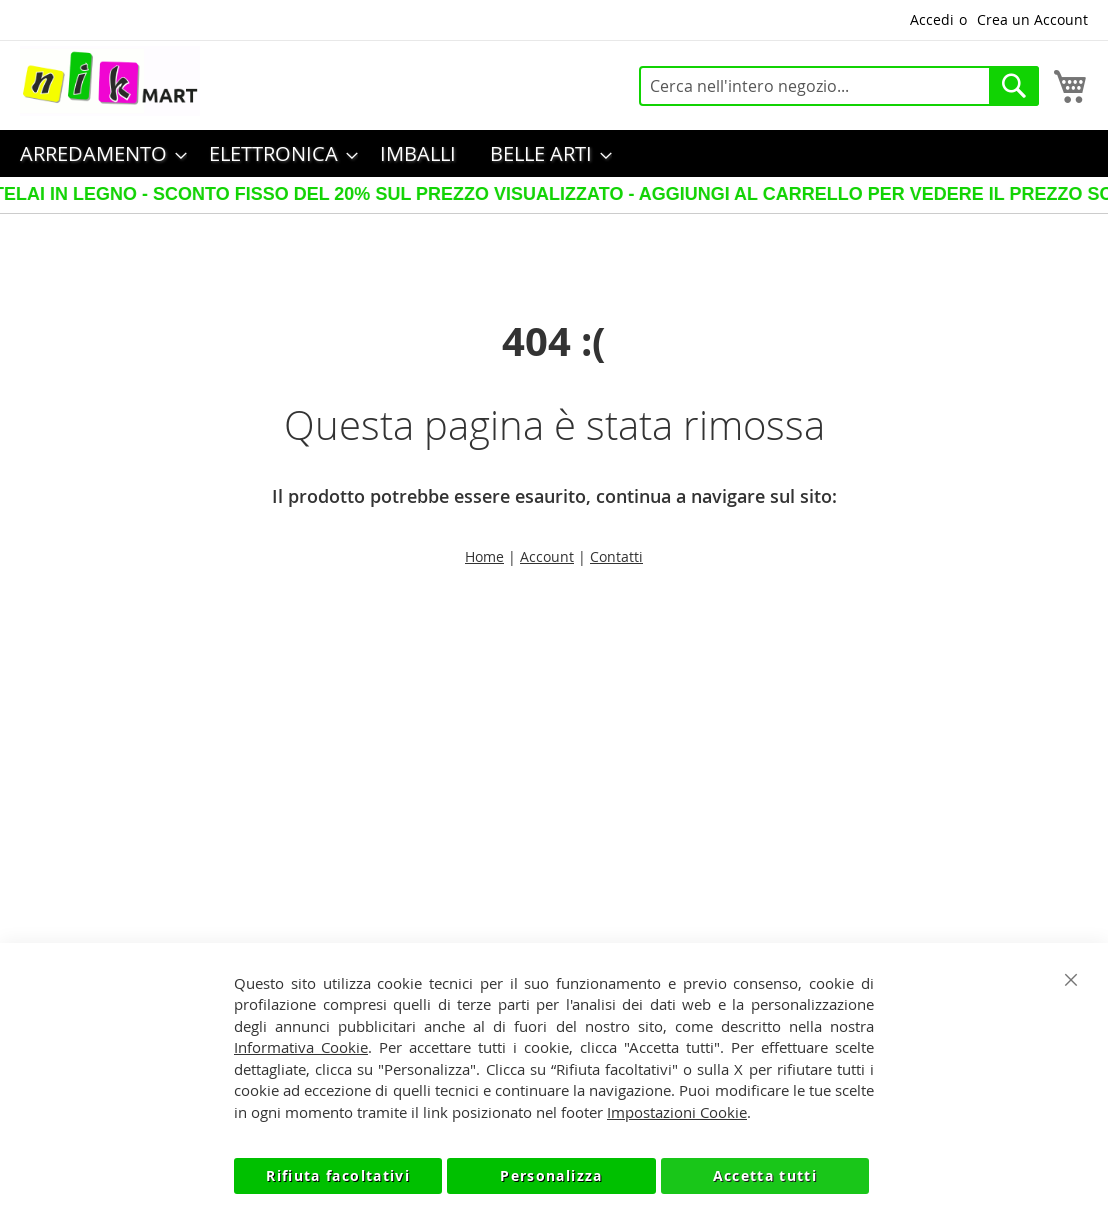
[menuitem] (97, 153)
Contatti (616, 556)
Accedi (932, 19)
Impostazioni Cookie (677, 1112)
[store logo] (110, 81)
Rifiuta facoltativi (338, 1175)
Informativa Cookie (301, 1047)
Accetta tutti (765, 1175)
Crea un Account (1032, 19)
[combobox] (839, 86)
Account (547, 556)
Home (484, 556)
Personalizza (551, 1175)
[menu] (554, 153)
